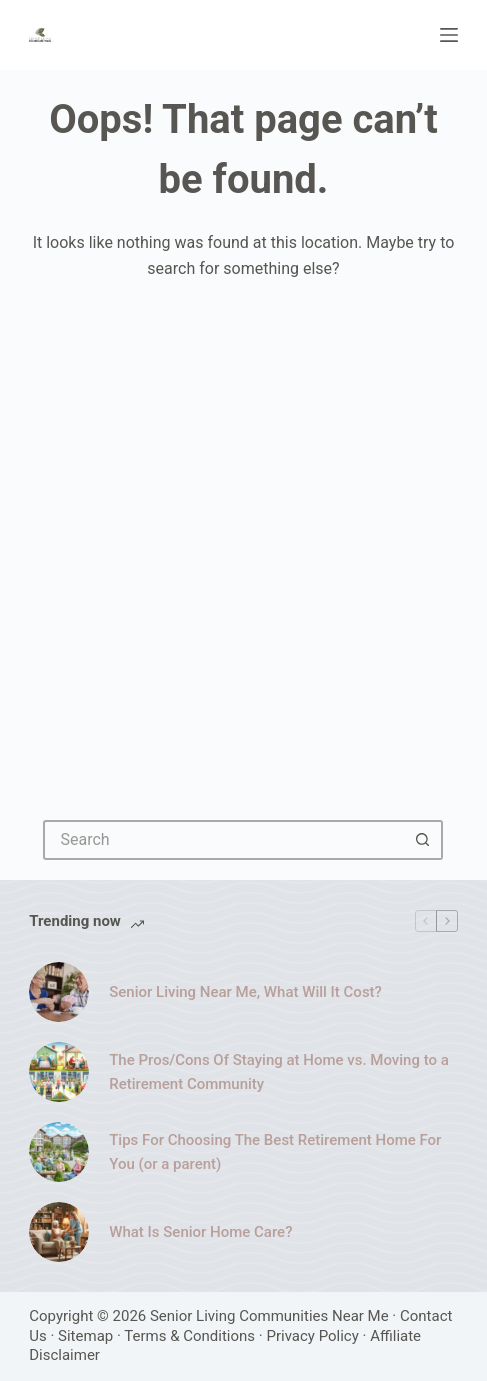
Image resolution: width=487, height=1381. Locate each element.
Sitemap (85, 1336)
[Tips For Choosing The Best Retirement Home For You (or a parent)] (59, 1152)
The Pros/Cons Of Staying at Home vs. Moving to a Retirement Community (279, 1072)
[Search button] (423, 840)
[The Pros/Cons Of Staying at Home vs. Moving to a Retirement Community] (59, 1072)
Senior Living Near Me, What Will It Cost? (245, 992)
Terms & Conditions (189, 1336)
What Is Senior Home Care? (200, 1232)
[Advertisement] (243, 536)
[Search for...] (223, 840)
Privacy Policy (312, 1336)
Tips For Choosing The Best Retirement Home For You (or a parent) (275, 1152)
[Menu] (449, 35)
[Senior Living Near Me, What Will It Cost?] (59, 992)
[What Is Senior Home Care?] (59, 1232)
